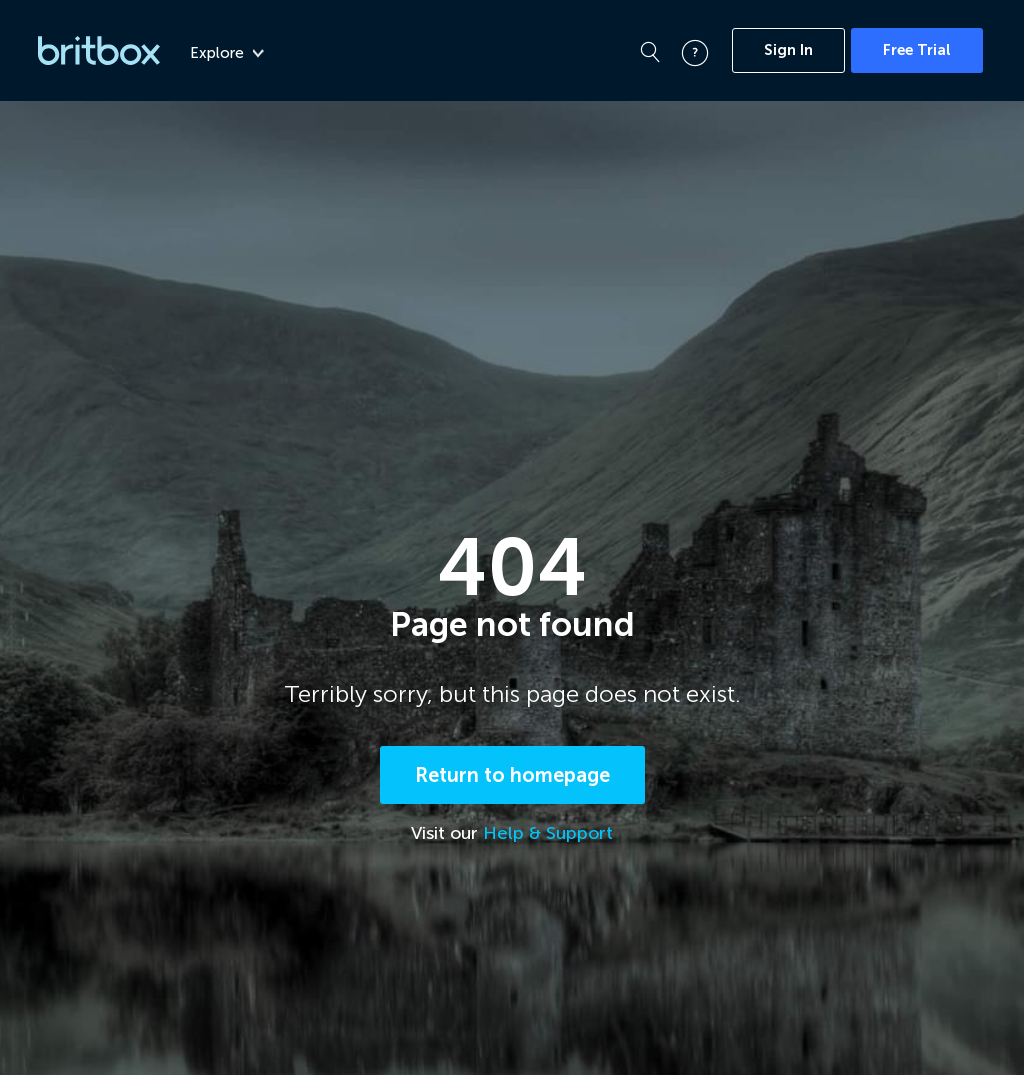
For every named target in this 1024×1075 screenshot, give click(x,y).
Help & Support (548, 833)
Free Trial (917, 50)
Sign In (788, 50)
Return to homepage (512, 775)
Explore (227, 53)
